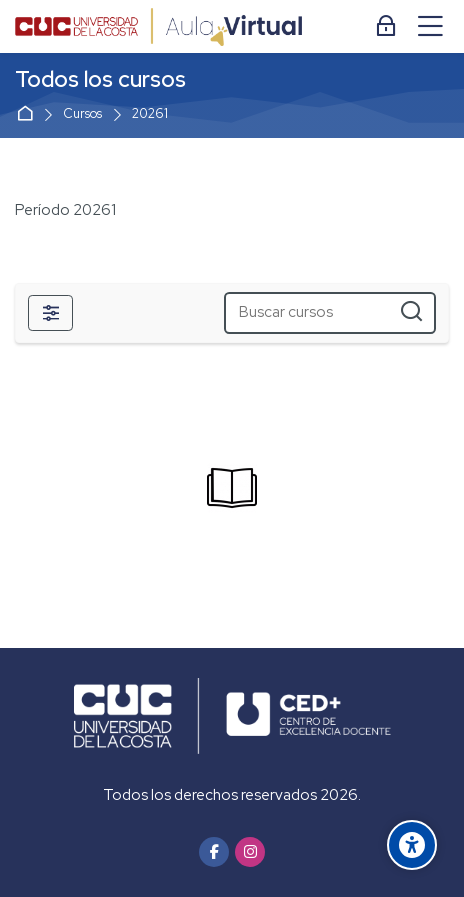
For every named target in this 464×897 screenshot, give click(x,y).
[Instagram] (250, 852)
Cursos (82, 114)
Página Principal (28, 114)
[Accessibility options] (412, 845)
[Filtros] (50, 313)
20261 (150, 114)
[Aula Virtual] (158, 27)
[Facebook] (214, 852)
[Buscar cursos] (411, 312)
